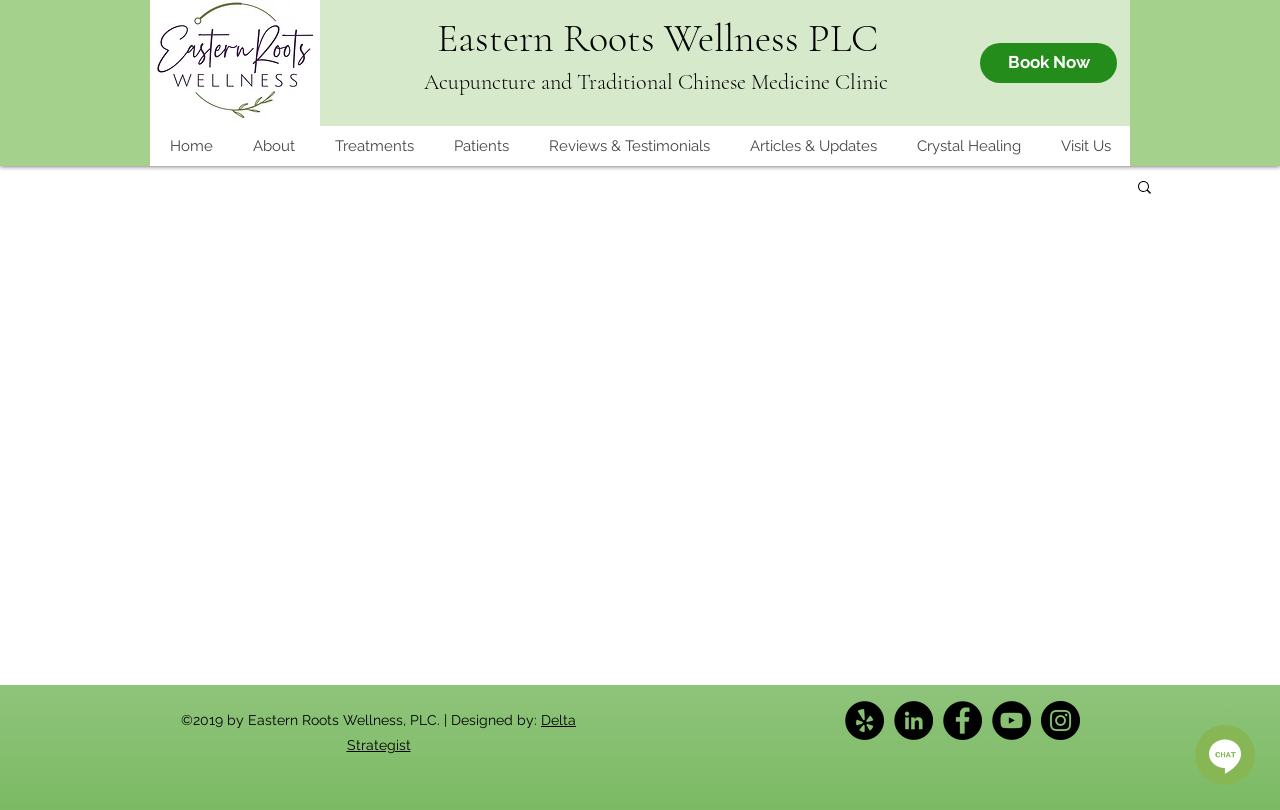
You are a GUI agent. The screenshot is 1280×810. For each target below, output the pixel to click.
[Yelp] (864, 720)
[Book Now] (1048, 63)
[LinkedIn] (913, 720)
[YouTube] (1011, 720)
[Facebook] (962, 720)
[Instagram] (1060, 720)
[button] (480, 146)
